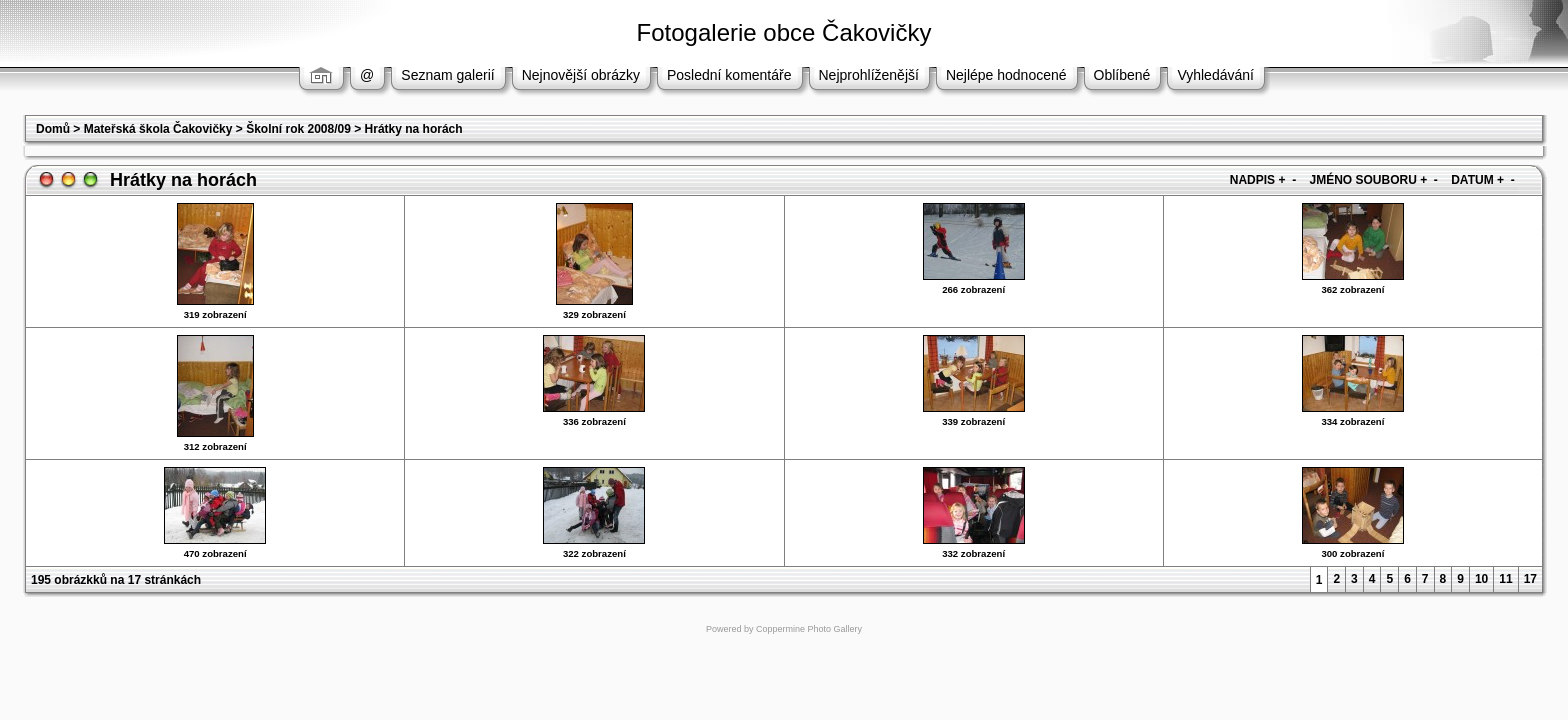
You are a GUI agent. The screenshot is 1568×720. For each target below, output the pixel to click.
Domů (53, 129)
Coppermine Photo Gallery (809, 629)
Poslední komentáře (729, 75)
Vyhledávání (1215, 75)
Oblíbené (1122, 75)
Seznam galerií (447, 75)
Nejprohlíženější (869, 75)
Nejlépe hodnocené (1006, 75)
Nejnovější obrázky (581, 75)
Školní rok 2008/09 (298, 129)
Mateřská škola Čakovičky (158, 129)
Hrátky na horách (414, 129)
